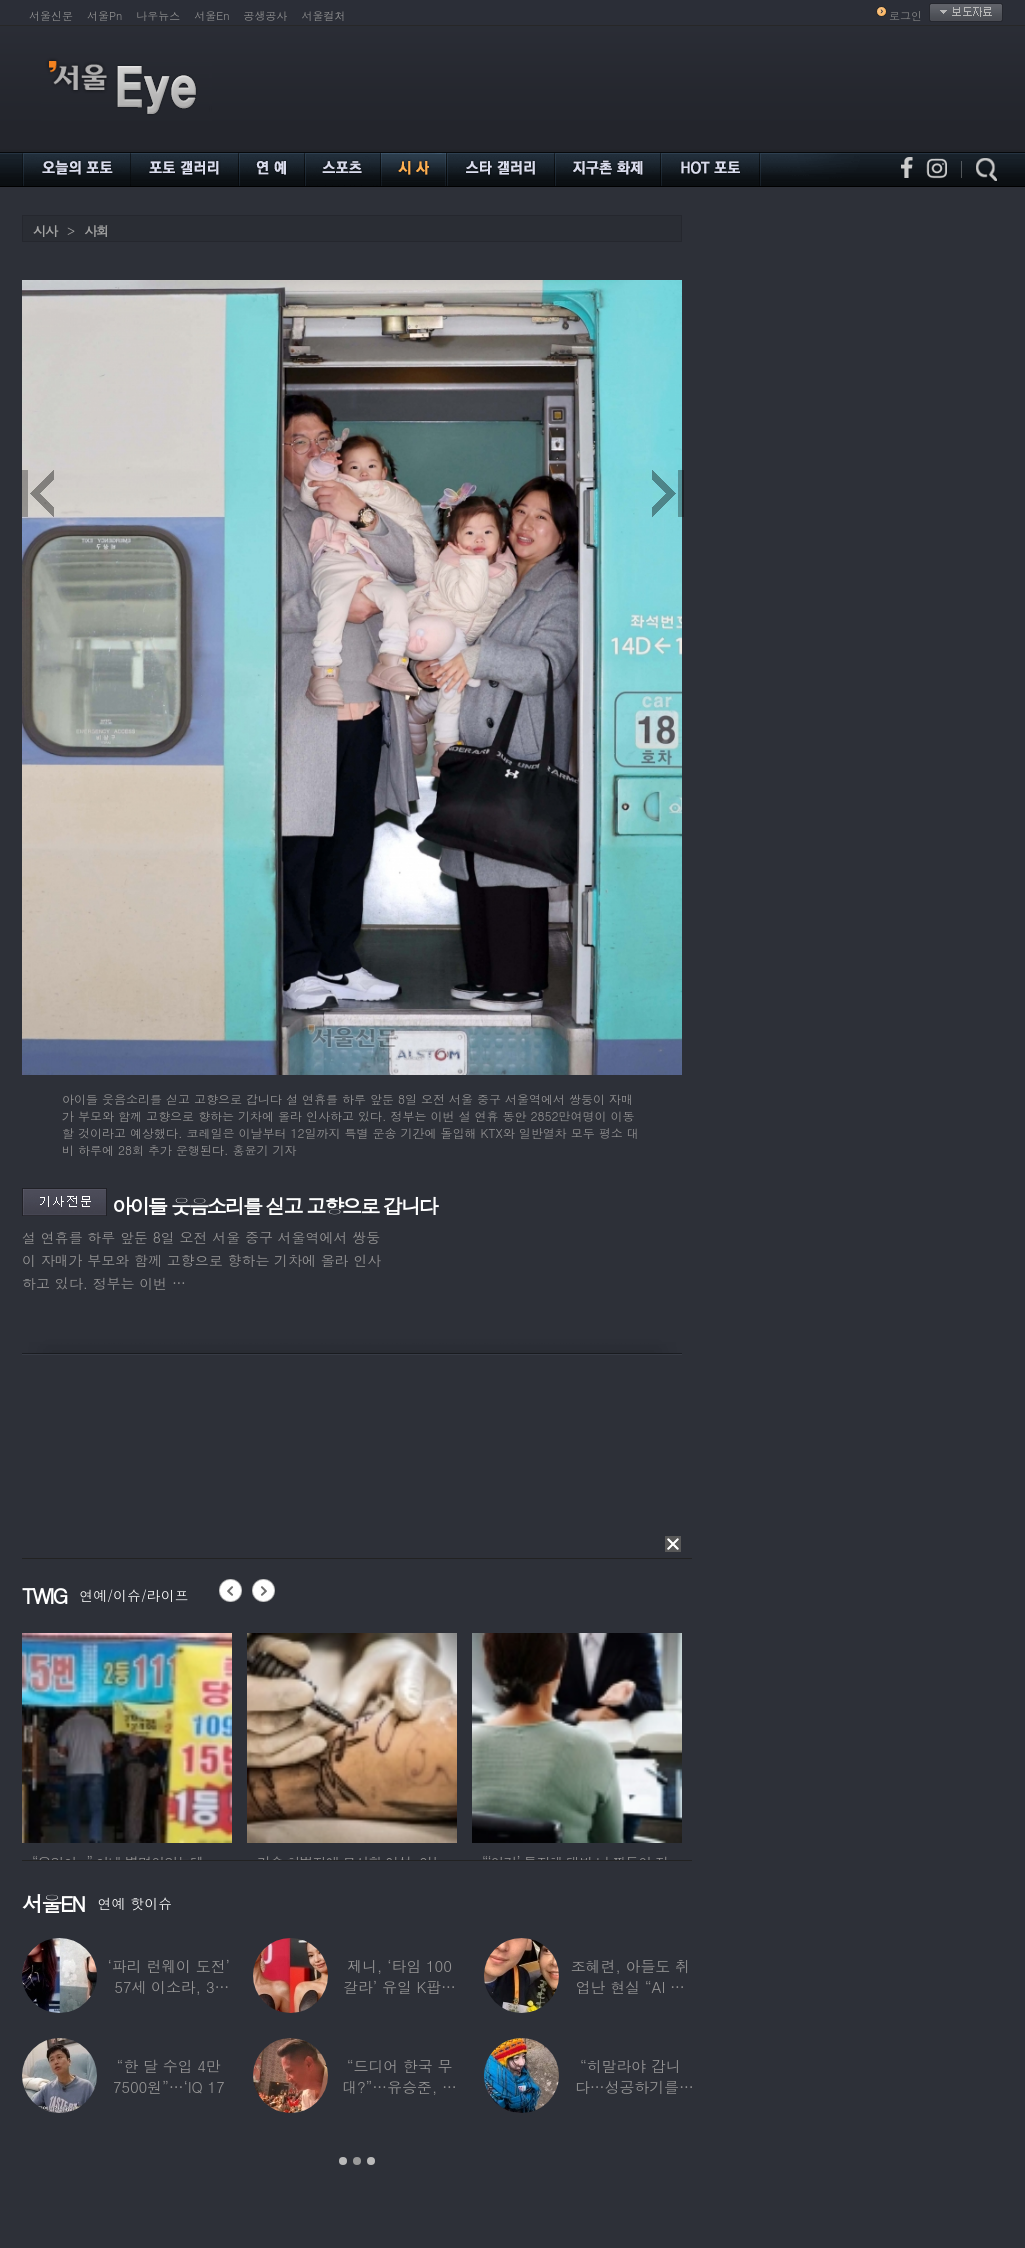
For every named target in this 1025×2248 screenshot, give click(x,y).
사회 (96, 230)
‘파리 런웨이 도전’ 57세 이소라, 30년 (169, 1986)
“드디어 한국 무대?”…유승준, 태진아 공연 (399, 2086)
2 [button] (357, 2161)
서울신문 (51, 15)
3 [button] (371, 2161)
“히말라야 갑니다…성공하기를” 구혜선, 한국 (630, 2086)
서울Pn (104, 15)
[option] (127, 1735)
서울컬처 (324, 15)
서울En (211, 15)
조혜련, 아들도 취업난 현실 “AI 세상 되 (630, 1986)
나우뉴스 (158, 15)
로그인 (905, 15)
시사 (45, 230)
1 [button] (343, 2161)
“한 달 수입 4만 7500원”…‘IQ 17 (169, 2076)
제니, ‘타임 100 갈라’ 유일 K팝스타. (399, 1986)
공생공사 (266, 15)
